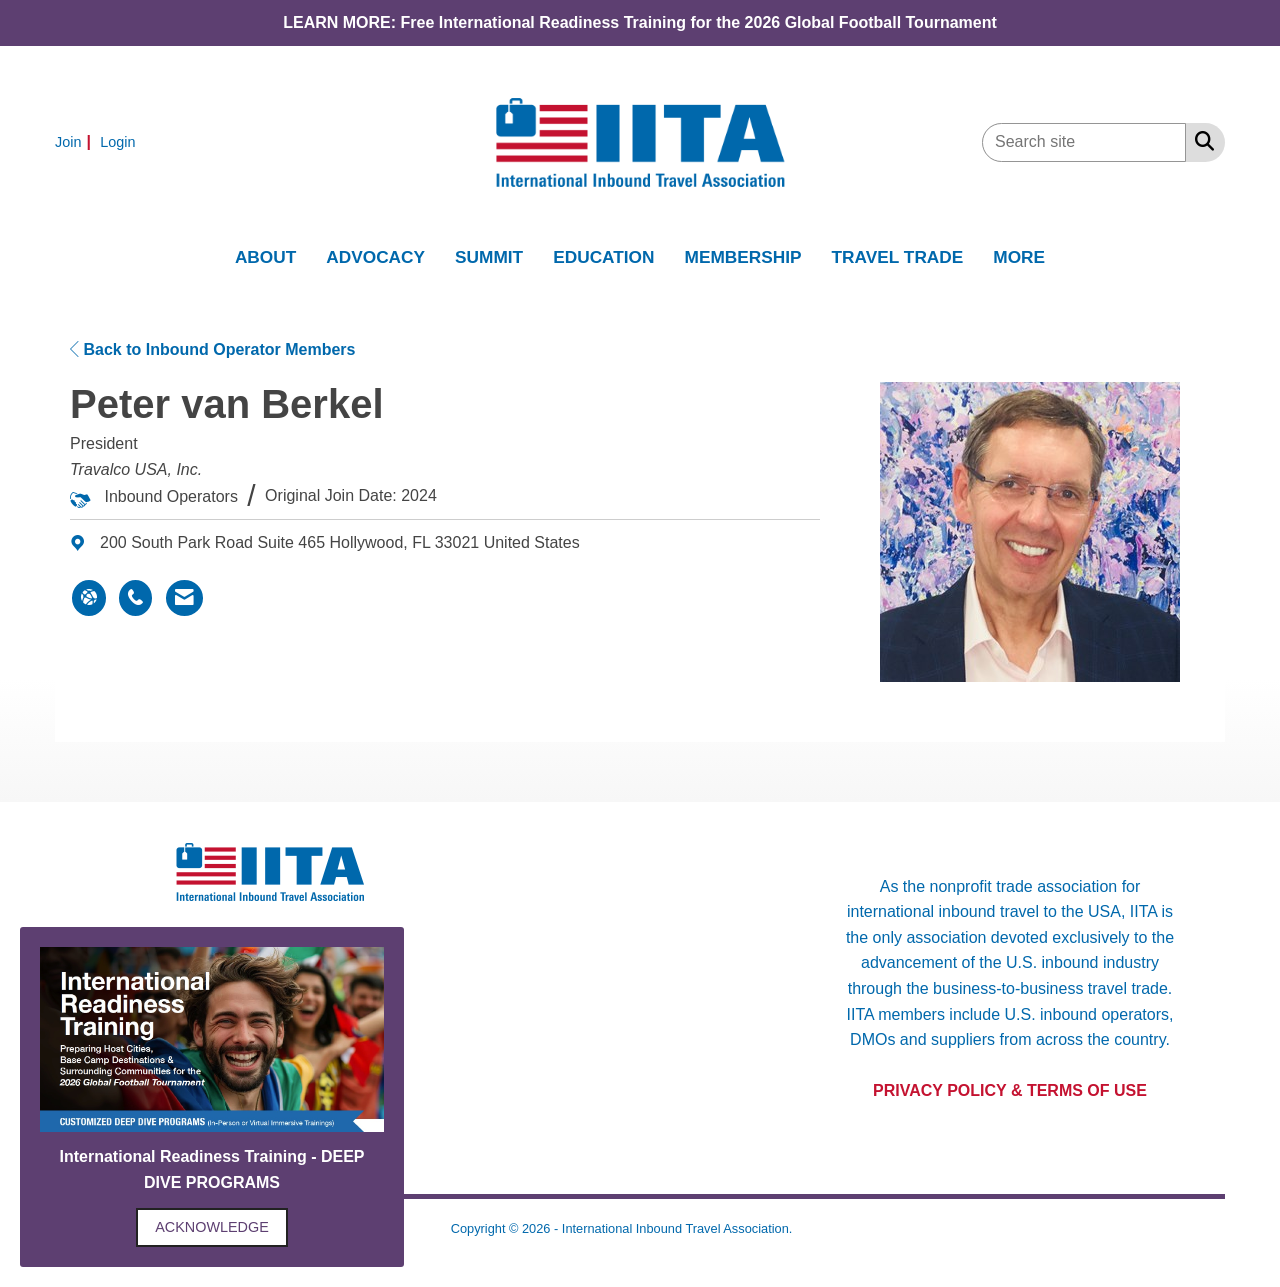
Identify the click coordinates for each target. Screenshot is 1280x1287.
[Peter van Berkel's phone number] (135, 598)
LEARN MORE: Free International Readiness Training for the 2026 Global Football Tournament (640, 22)
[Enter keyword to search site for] (1084, 142)
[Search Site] (1200, 141)
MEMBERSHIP (743, 257)
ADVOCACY (375, 257)
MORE (1019, 257)
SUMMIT (489, 257)
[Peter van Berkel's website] (89, 598)
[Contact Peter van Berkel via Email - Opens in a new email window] (184, 598)
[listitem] (75, 141)
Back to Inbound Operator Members (212, 349)
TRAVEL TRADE (898, 257)
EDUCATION (603, 257)
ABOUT (265, 257)
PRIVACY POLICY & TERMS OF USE (1010, 1090)
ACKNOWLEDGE (212, 1227)
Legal (812, 1228)
